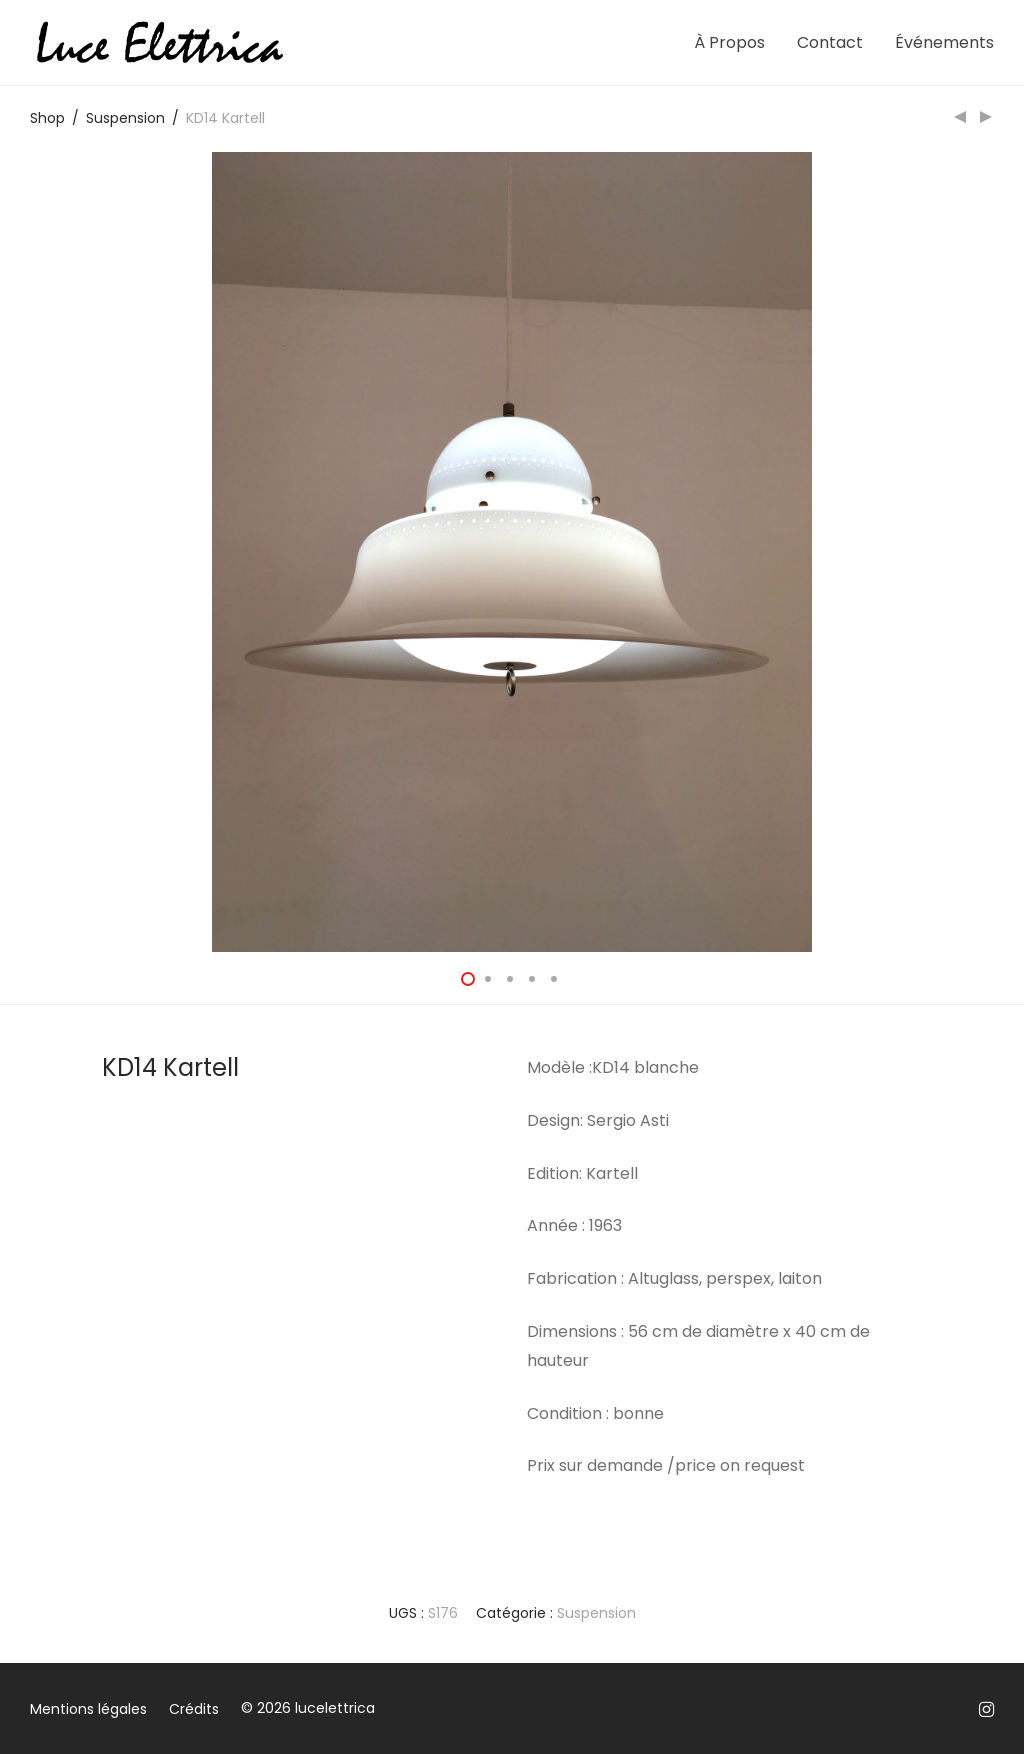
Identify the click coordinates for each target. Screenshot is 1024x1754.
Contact (830, 42)
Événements (944, 42)
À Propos (729, 42)
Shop (47, 118)
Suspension (125, 118)
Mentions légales (88, 1709)
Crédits (194, 1709)
